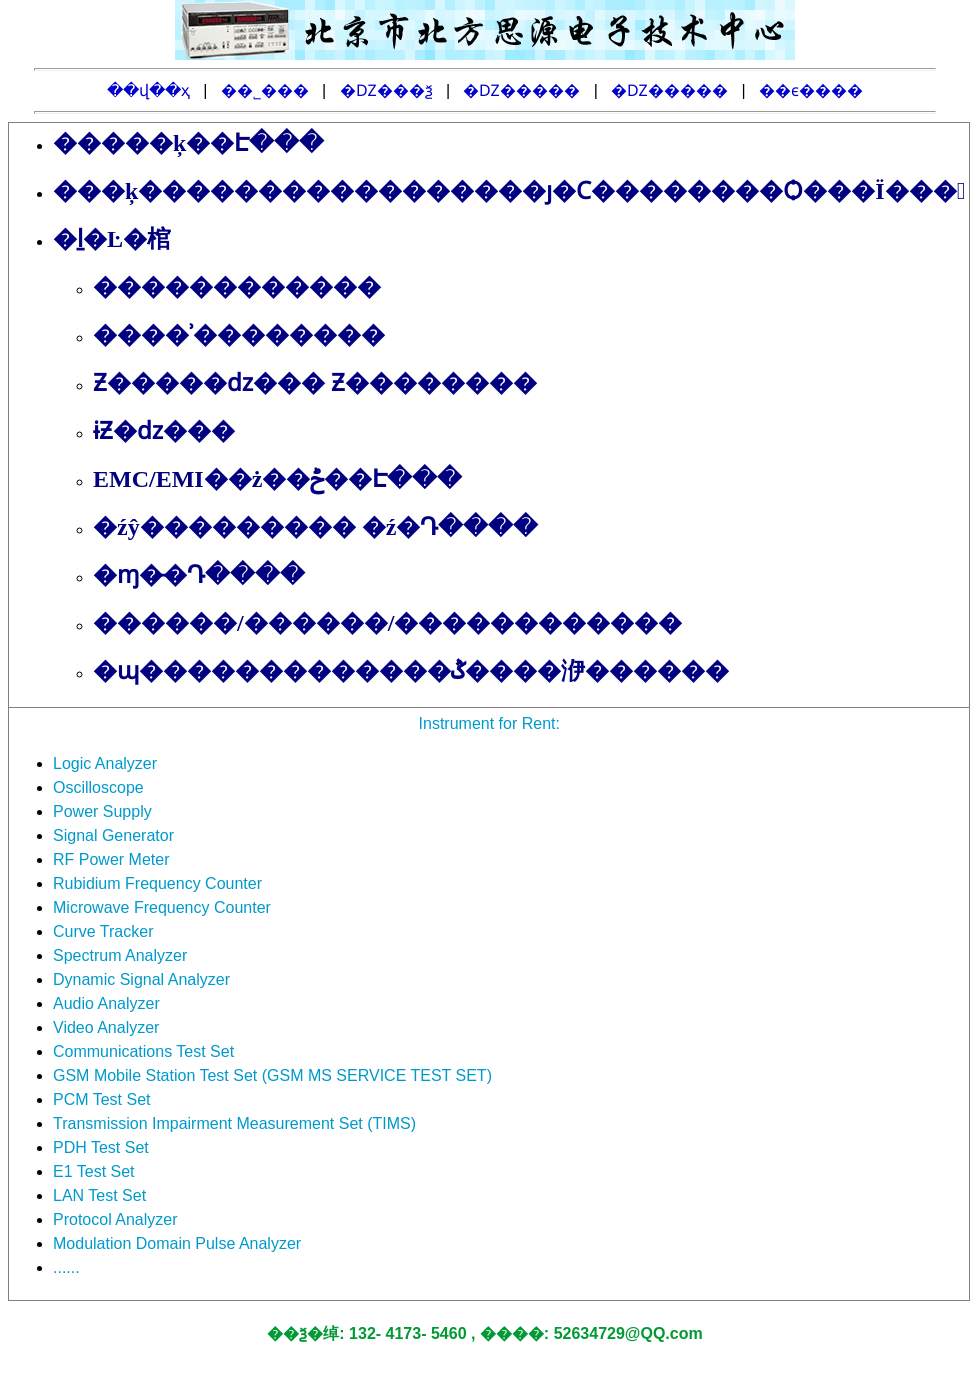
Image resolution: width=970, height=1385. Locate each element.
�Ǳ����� (521, 90)
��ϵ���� (811, 90)
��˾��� (265, 90)
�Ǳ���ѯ (386, 90)
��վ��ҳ (148, 90)
